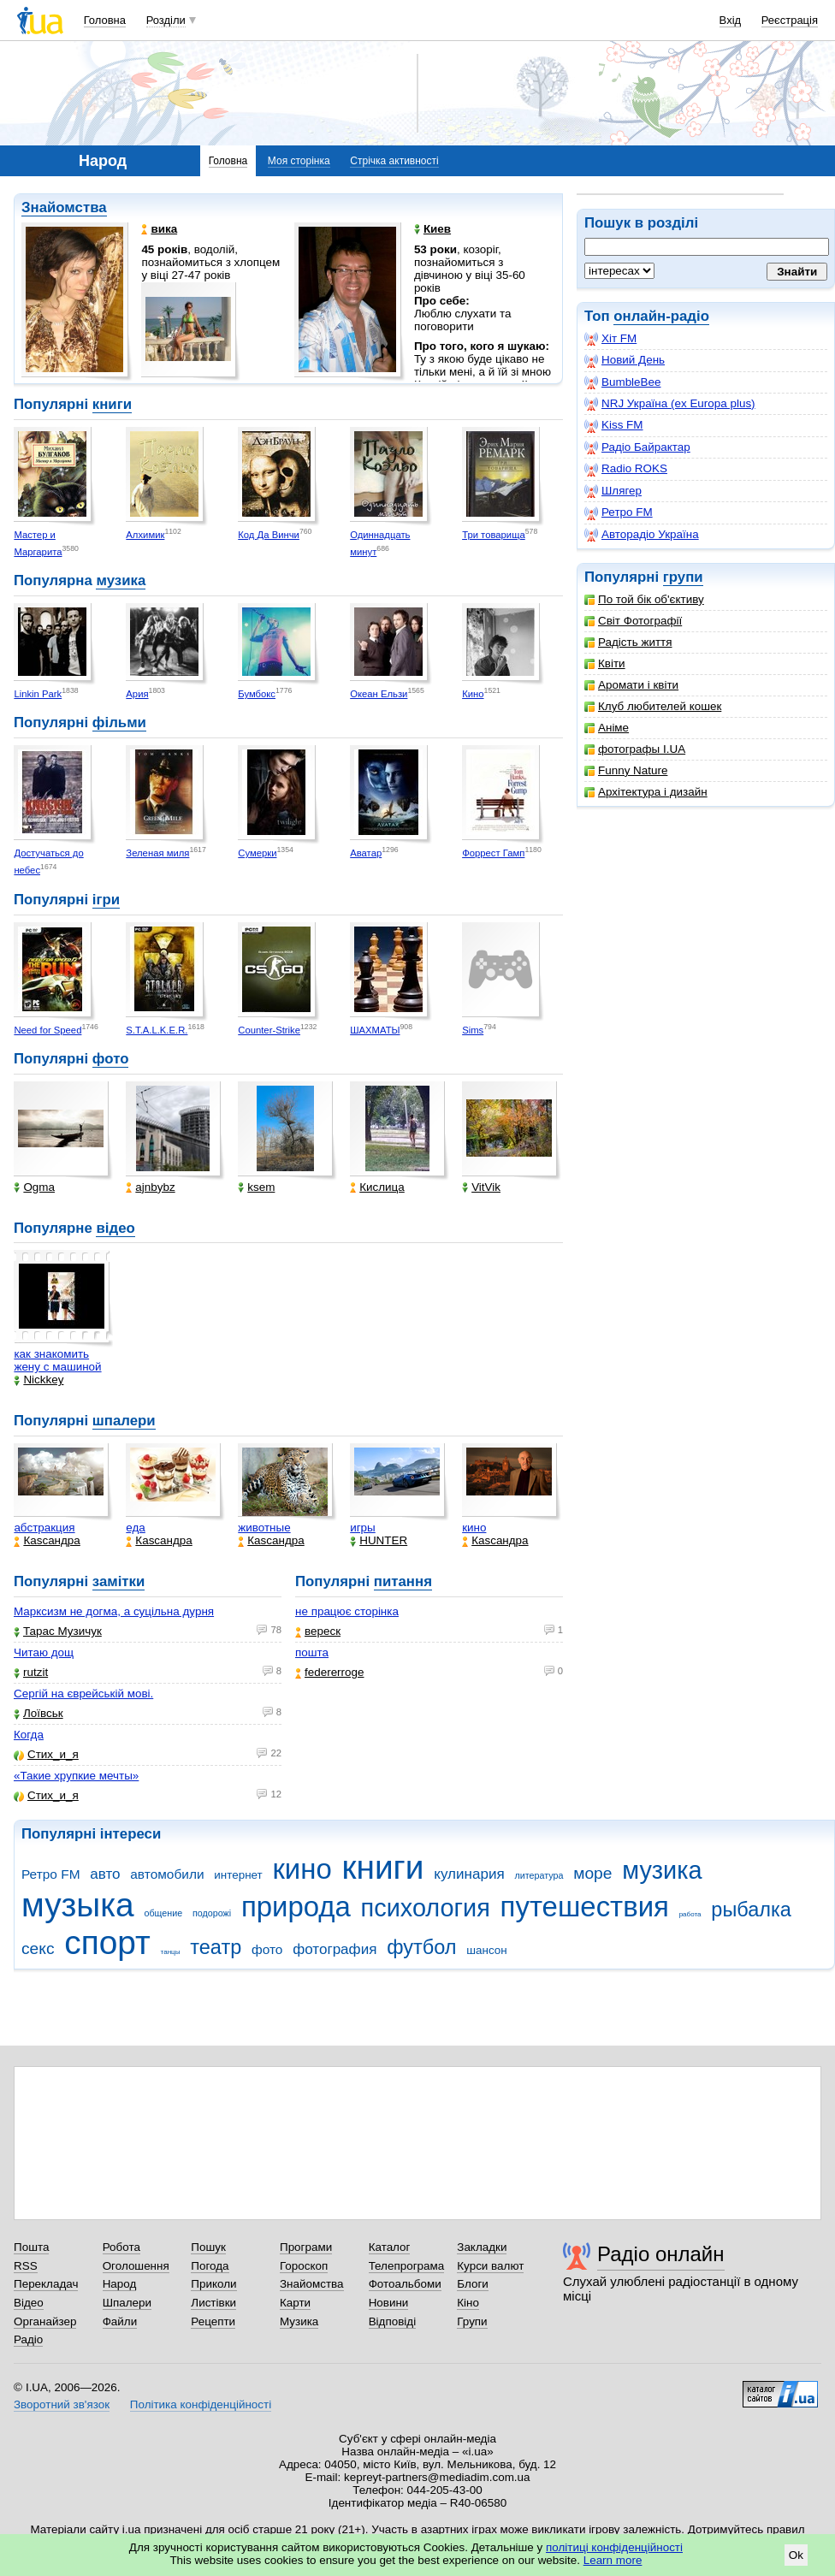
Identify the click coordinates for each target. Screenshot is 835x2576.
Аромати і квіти (631, 684)
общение (163, 1913)
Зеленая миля (157, 853)
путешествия (584, 1906)
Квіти (604, 663)
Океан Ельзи (378, 694)
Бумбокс (256, 694)
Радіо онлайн (661, 2253)
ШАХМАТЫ (375, 1030)
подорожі (211, 1913)
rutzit (31, 1672)
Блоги (473, 2283)
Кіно (468, 2302)
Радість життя (628, 642)
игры (363, 1527)
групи (683, 577)
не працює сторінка (347, 1611)
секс (38, 1948)
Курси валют (490, 2265)
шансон (486, 1950)
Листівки (213, 2302)
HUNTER (378, 1540)
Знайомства (64, 207)
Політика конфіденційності (200, 2404)
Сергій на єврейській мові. (83, 1693)
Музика (299, 2321)
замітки (118, 1581)
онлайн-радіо (661, 316)
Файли (120, 2321)
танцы (171, 1952)
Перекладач (46, 2283)
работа (690, 1914)
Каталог (390, 2247)
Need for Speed (47, 1030)
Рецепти (213, 2321)
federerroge (329, 1672)
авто (105, 1874)
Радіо (28, 2339)
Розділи (166, 20)
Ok (796, 2555)
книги (112, 404)
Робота (121, 2247)
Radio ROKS (625, 469)
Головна (105, 20)
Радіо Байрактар (637, 447)
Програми (306, 2247)
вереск (318, 1631)
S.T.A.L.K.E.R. (156, 1030)
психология (425, 1908)
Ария (137, 694)
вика (159, 228)
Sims (472, 1030)
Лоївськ (38, 1713)
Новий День (624, 360)
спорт (107, 1942)
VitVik (481, 1187)
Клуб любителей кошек (652, 706)
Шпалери (127, 2302)
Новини (389, 2302)
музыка (77, 1904)
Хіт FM (610, 339)
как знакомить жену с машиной (57, 1360)
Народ (120, 2283)
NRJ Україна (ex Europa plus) (669, 404)
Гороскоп (304, 2265)
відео (115, 1228)
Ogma (34, 1187)
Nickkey (38, 1379)
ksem (256, 1187)
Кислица (377, 1187)
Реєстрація (789, 20)
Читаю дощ (44, 1652)
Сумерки (257, 853)
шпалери (124, 1420)
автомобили (167, 1874)
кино (474, 1527)
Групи (472, 2321)
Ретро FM (618, 512)
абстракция (44, 1527)
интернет (238, 1874)
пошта (312, 1652)
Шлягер (613, 491)
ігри (106, 899)
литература (538, 1875)
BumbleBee (622, 382)
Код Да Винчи (268, 535)
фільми (119, 722)
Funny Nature (625, 770)
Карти (295, 2302)
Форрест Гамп (493, 853)
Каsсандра (47, 1540)
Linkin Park (38, 694)
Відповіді (393, 2321)
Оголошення (136, 2265)
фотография (334, 1949)
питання (403, 1581)
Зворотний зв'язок (62, 2404)
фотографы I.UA (634, 749)
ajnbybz (150, 1187)
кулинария (469, 1874)
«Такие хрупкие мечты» (76, 1775)
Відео (29, 2302)
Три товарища (493, 535)
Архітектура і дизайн (646, 791)
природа (296, 1906)
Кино (472, 694)
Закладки (481, 2247)
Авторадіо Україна (641, 535)
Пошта (31, 2247)
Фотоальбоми (405, 2283)
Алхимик (145, 535)
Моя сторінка (299, 161)
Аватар (366, 853)
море (592, 1873)
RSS (26, 2265)
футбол (421, 1947)
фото (110, 1059)
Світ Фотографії (633, 620)
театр (215, 1947)
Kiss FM (613, 425)
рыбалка (751, 1909)
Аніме (606, 727)
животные (264, 1527)
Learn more (613, 2560)
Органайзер (45, 2321)
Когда (29, 1734)
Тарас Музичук (58, 1631)
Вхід (731, 20)
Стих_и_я (46, 1754)
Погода (209, 2265)
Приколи (213, 2283)
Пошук (208, 2247)
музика (120, 580)
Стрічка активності (394, 161)
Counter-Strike (269, 1030)
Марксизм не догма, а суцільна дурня (114, 1611)
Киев (432, 228)
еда (135, 1527)
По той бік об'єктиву (644, 599)
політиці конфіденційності (614, 2547)
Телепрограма (407, 2265)
